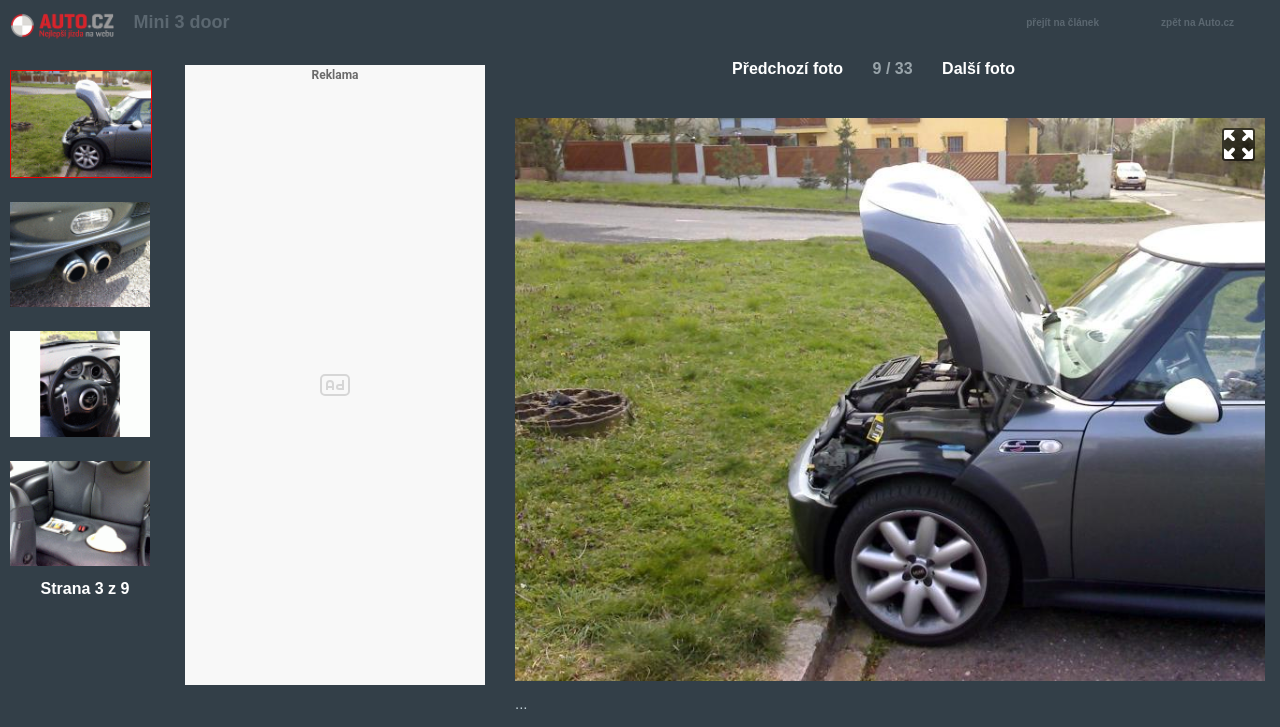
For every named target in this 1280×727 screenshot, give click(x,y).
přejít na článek (1068, 23)
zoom (1238, 144)
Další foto (986, 68)
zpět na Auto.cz (1208, 23)
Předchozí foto (779, 68)
